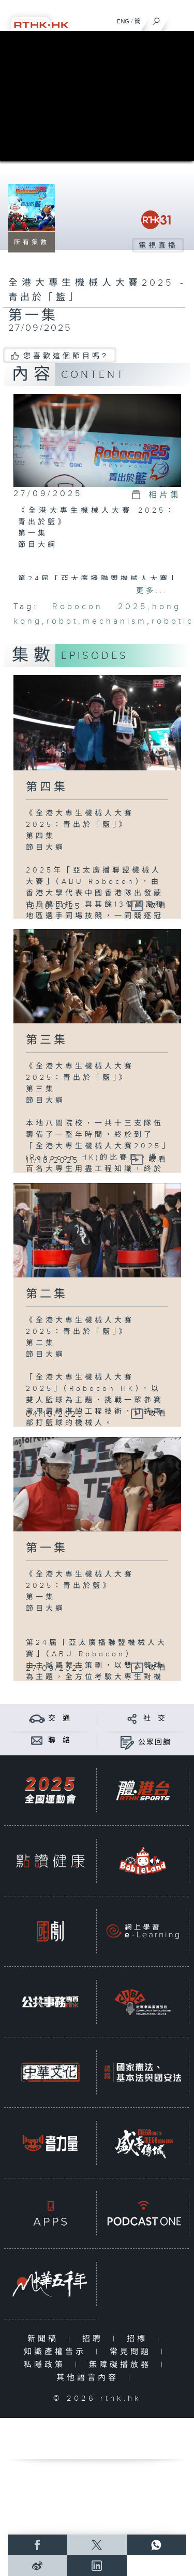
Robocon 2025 (99, 607)
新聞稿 (45, 2338)
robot (62, 621)
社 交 (154, 1718)
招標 (139, 2338)
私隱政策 (47, 2364)
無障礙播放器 (122, 2364)
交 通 (59, 1718)
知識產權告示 (57, 2351)
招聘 (95, 2338)
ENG (123, 21)
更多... (152, 591)
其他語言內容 (89, 2377)
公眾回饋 (154, 1742)
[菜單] (179, 19)
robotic (173, 621)
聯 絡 (59, 1740)
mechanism (115, 621)
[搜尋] (156, 19)
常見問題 (133, 2351)
